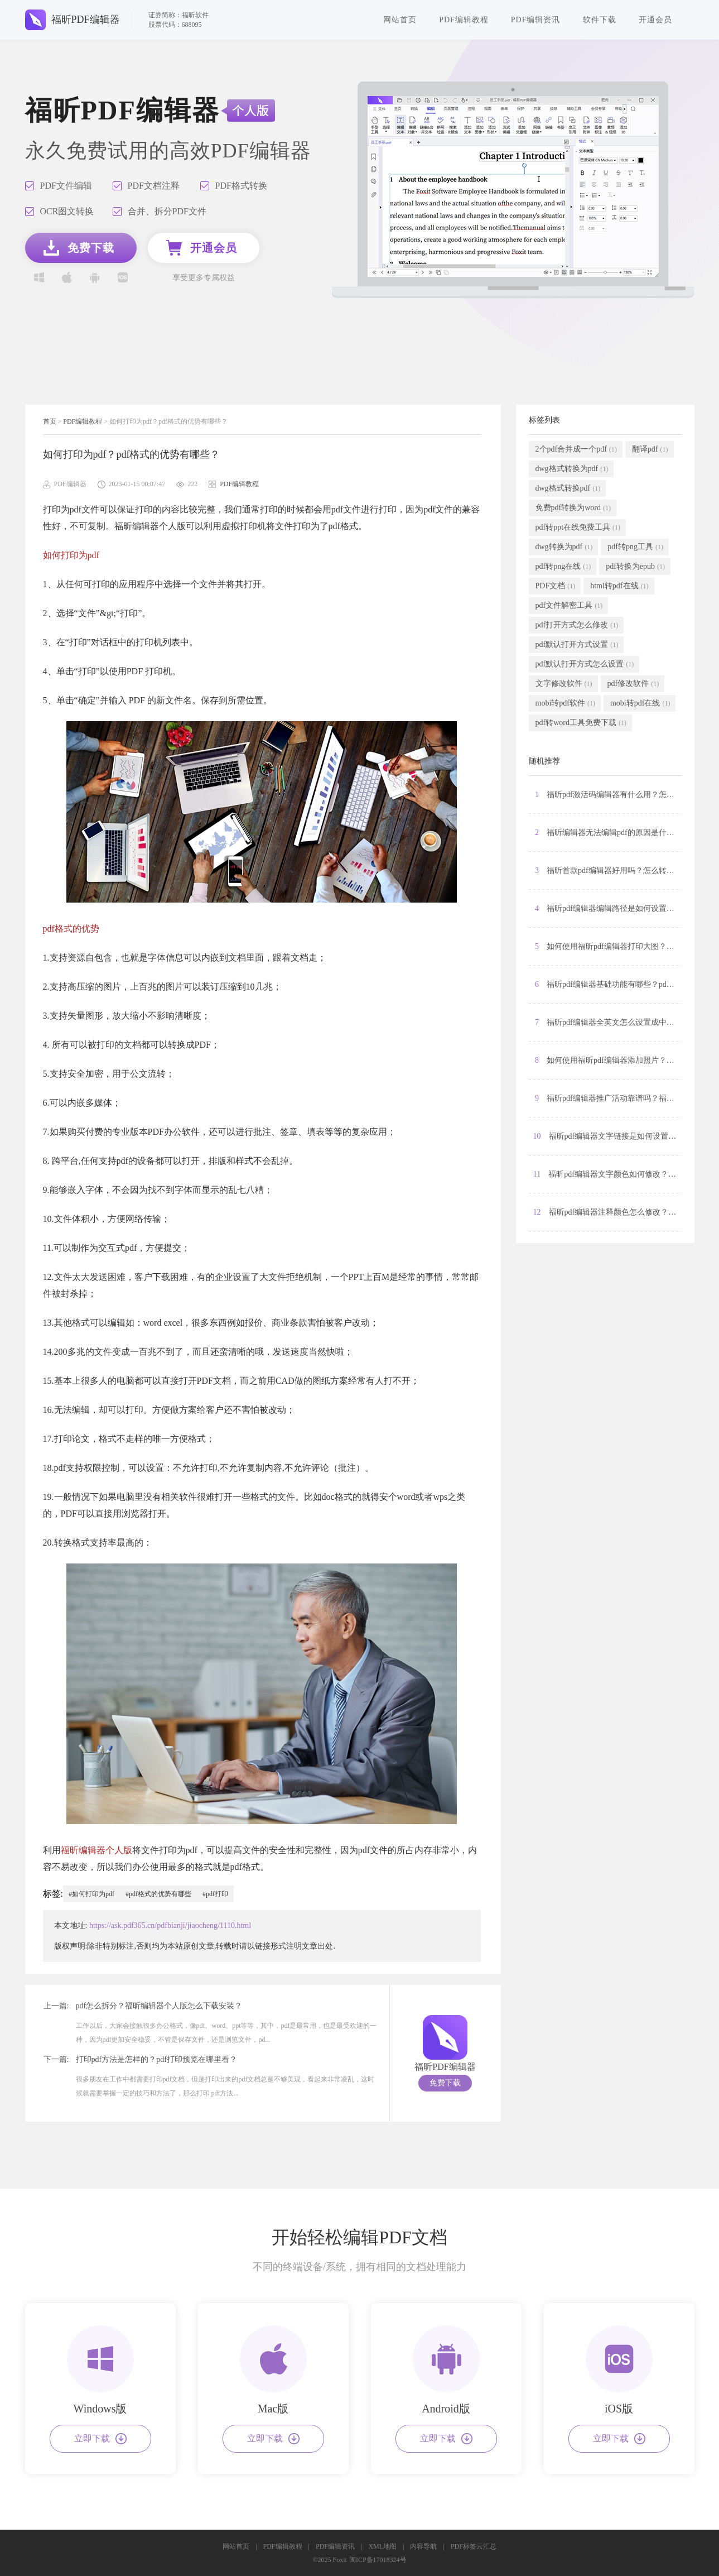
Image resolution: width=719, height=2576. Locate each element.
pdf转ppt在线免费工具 (578, 527)
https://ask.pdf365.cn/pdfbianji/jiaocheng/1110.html (170, 1925)
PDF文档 (555, 586)
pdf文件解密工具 (569, 605)
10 (607, 1136)
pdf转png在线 (563, 566)
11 (607, 1174)
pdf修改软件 (633, 684)
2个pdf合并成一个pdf (576, 449)
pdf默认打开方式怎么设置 (584, 664)
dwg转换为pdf (564, 547)
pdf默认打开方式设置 (577, 645)
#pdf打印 (215, 1894)
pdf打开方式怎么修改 (577, 625)
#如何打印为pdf (91, 1894)
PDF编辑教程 (464, 20)
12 (607, 1212)
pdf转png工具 (635, 547)
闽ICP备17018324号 (378, 2560)
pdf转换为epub (635, 566)
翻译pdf (650, 449)
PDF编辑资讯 (536, 20)
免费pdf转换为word (573, 508)
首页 (49, 421)
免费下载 (445, 2083)
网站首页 (400, 20)
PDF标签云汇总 (473, 2546)
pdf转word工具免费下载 (580, 723)
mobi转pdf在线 (640, 703)
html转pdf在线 (619, 586)
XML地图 (382, 2546)
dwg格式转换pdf (568, 488)
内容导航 (423, 2546)
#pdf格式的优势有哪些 (158, 1894)
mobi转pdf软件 (565, 703)
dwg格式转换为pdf (572, 469)
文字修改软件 (563, 684)
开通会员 (655, 20)
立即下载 (100, 2438)
